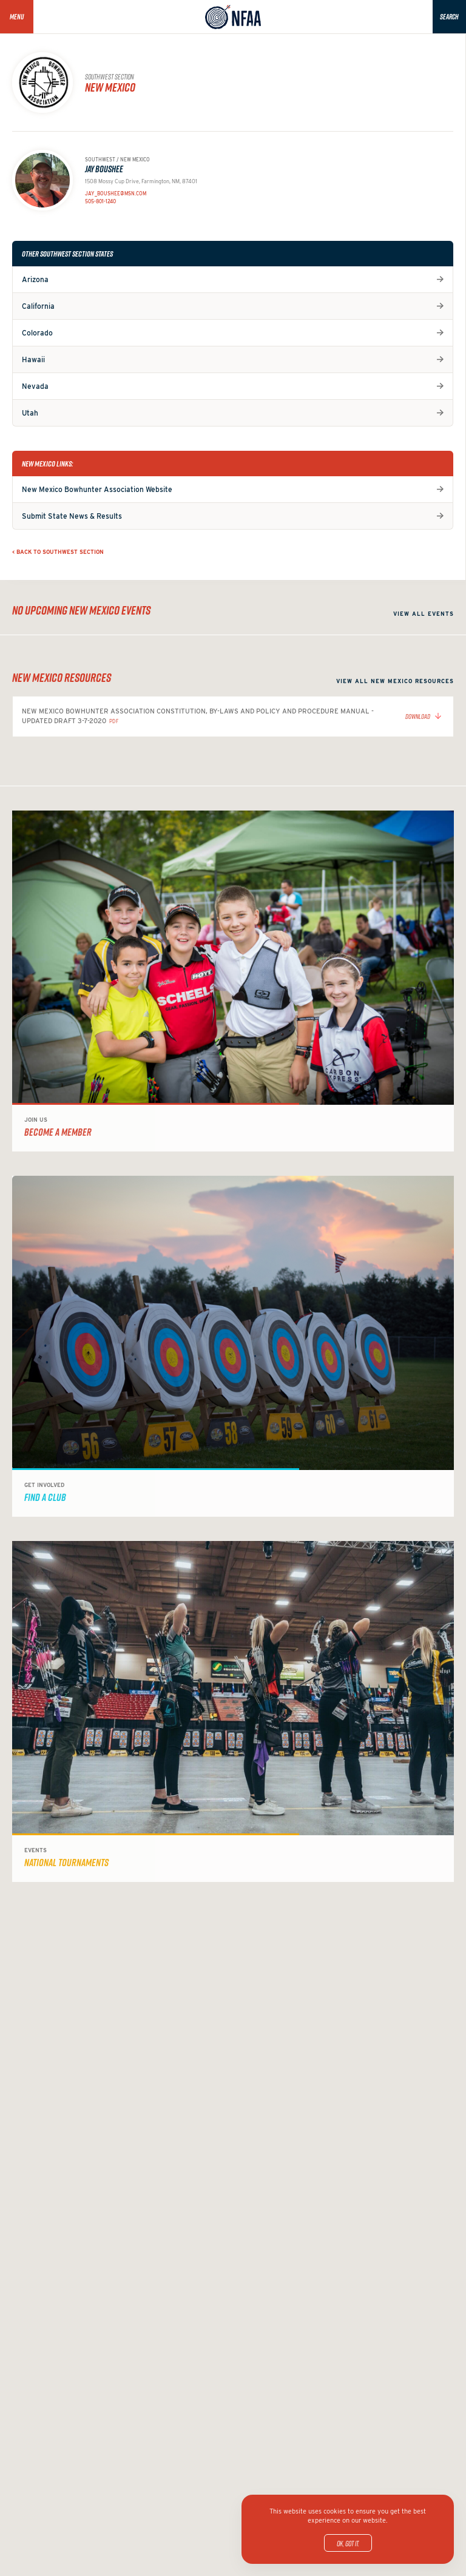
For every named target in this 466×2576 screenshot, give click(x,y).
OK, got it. (348, 2543)
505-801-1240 (100, 201)
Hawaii (33, 359)
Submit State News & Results (72, 516)
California (38, 306)
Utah (30, 412)
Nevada (35, 386)
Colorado (37, 332)
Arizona (35, 279)
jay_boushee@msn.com (115, 194)
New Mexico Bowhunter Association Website (97, 489)
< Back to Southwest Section (58, 551)
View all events (423, 613)
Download (417, 716)
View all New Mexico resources (395, 681)
